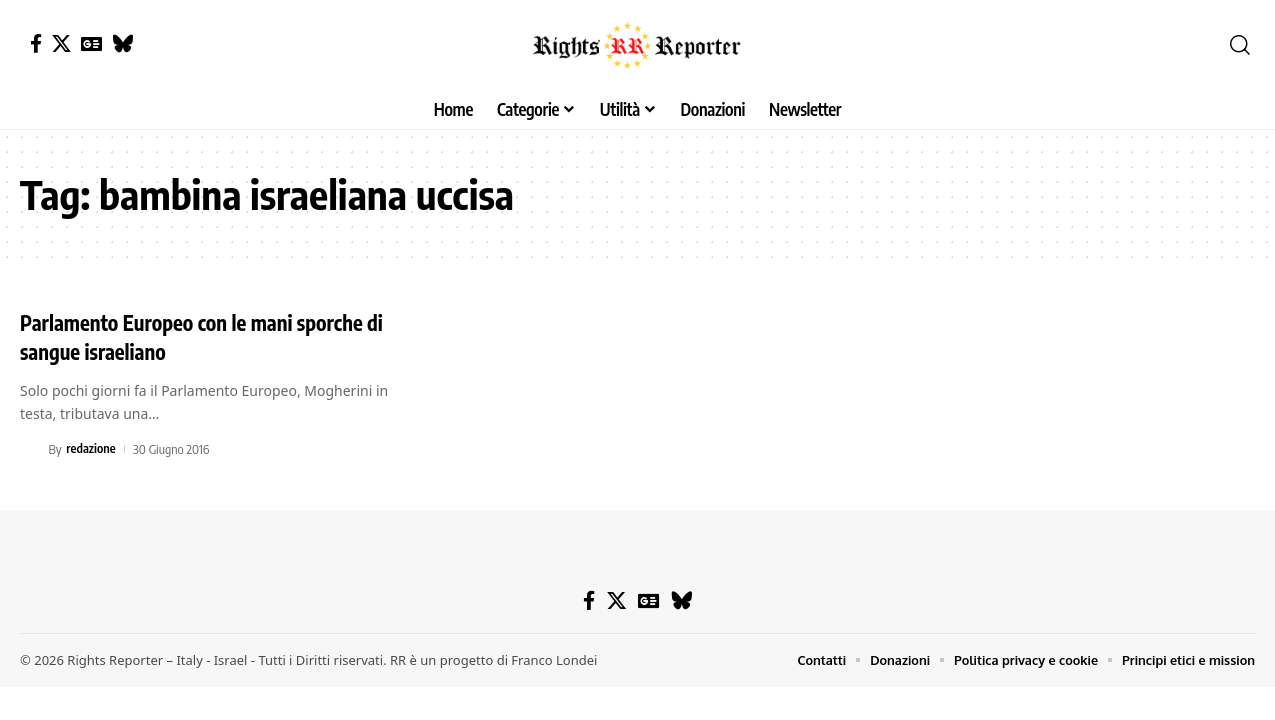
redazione (91, 448)
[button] (1240, 45)
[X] (61, 43)
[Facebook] (36, 43)
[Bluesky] (122, 43)
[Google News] (91, 43)
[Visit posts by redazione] (31, 448)
